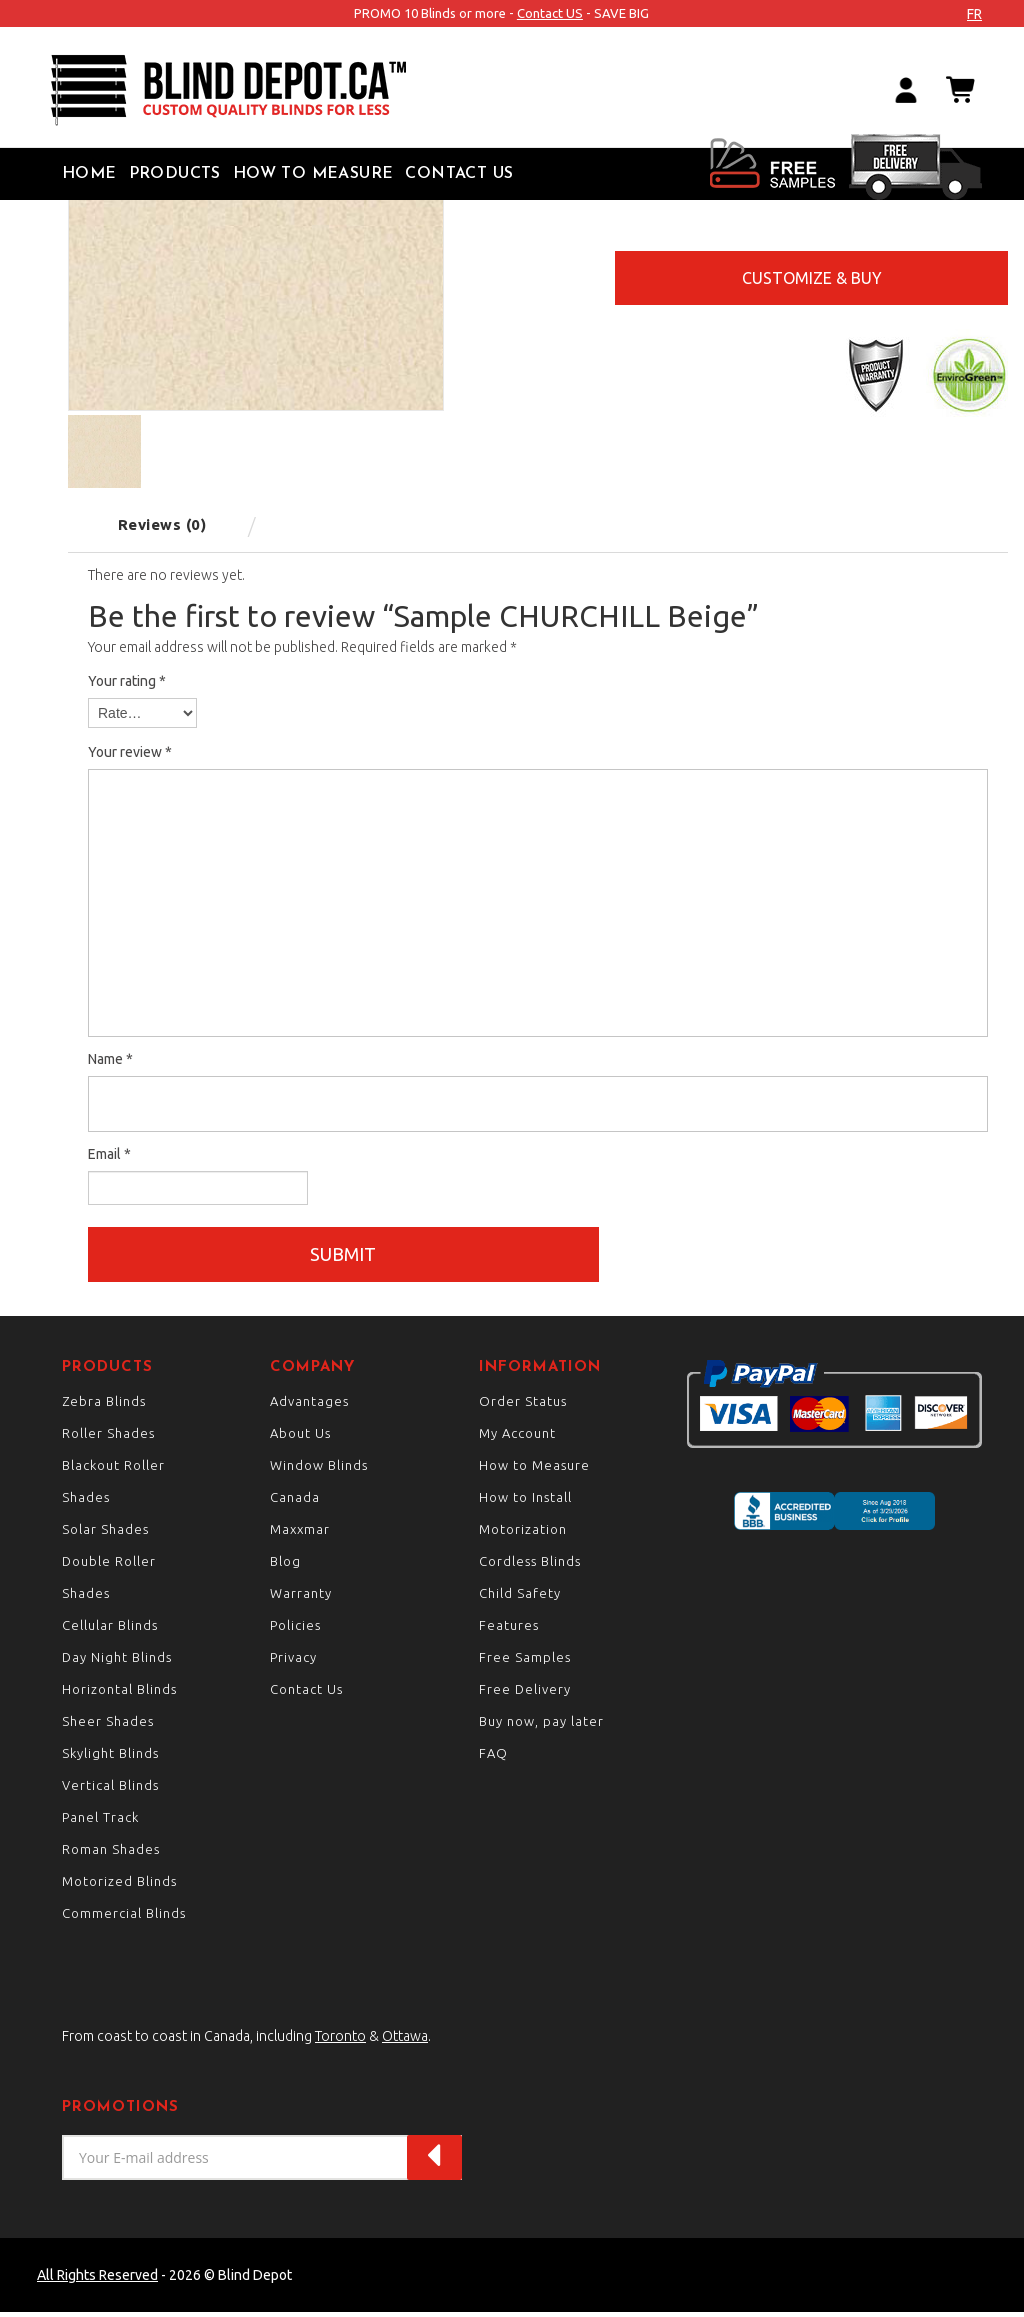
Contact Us (459, 174)
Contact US (550, 13)
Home (89, 174)
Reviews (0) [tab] (162, 524)
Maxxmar (300, 1534)
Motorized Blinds (119, 1886)
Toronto (340, 2041)
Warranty (301, 1598)
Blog (285, 1566)
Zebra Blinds (104, 1406)
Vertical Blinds (110, 1790)
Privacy (293, 1662)
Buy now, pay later (541, 1726)
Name (110, 1059)
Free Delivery (525, 1694)
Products (175, 174)
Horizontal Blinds (119, 1694)
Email (109, 1154)
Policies (295, 1630)
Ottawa (405, 2041)
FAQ (493, 1758)
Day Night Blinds (117, 1662)
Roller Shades (108, 1438)
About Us (300, 1438)
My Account (517, 1438)
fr (974, 14)
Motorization (523, 1534)
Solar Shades (105, 1534)
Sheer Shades (108, 1726)
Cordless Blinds (530, 1566)
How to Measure (313, 174)
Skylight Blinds (110, 1758)
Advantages (309, 1406)
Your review (130, 752)
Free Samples (525, 1662)
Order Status (523, 1406)
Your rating (127, 681)
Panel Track (100, 1822)
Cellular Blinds (110, 1630)
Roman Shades (111, 1854)
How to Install (525, 1502)
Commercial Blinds (124, 1918)
